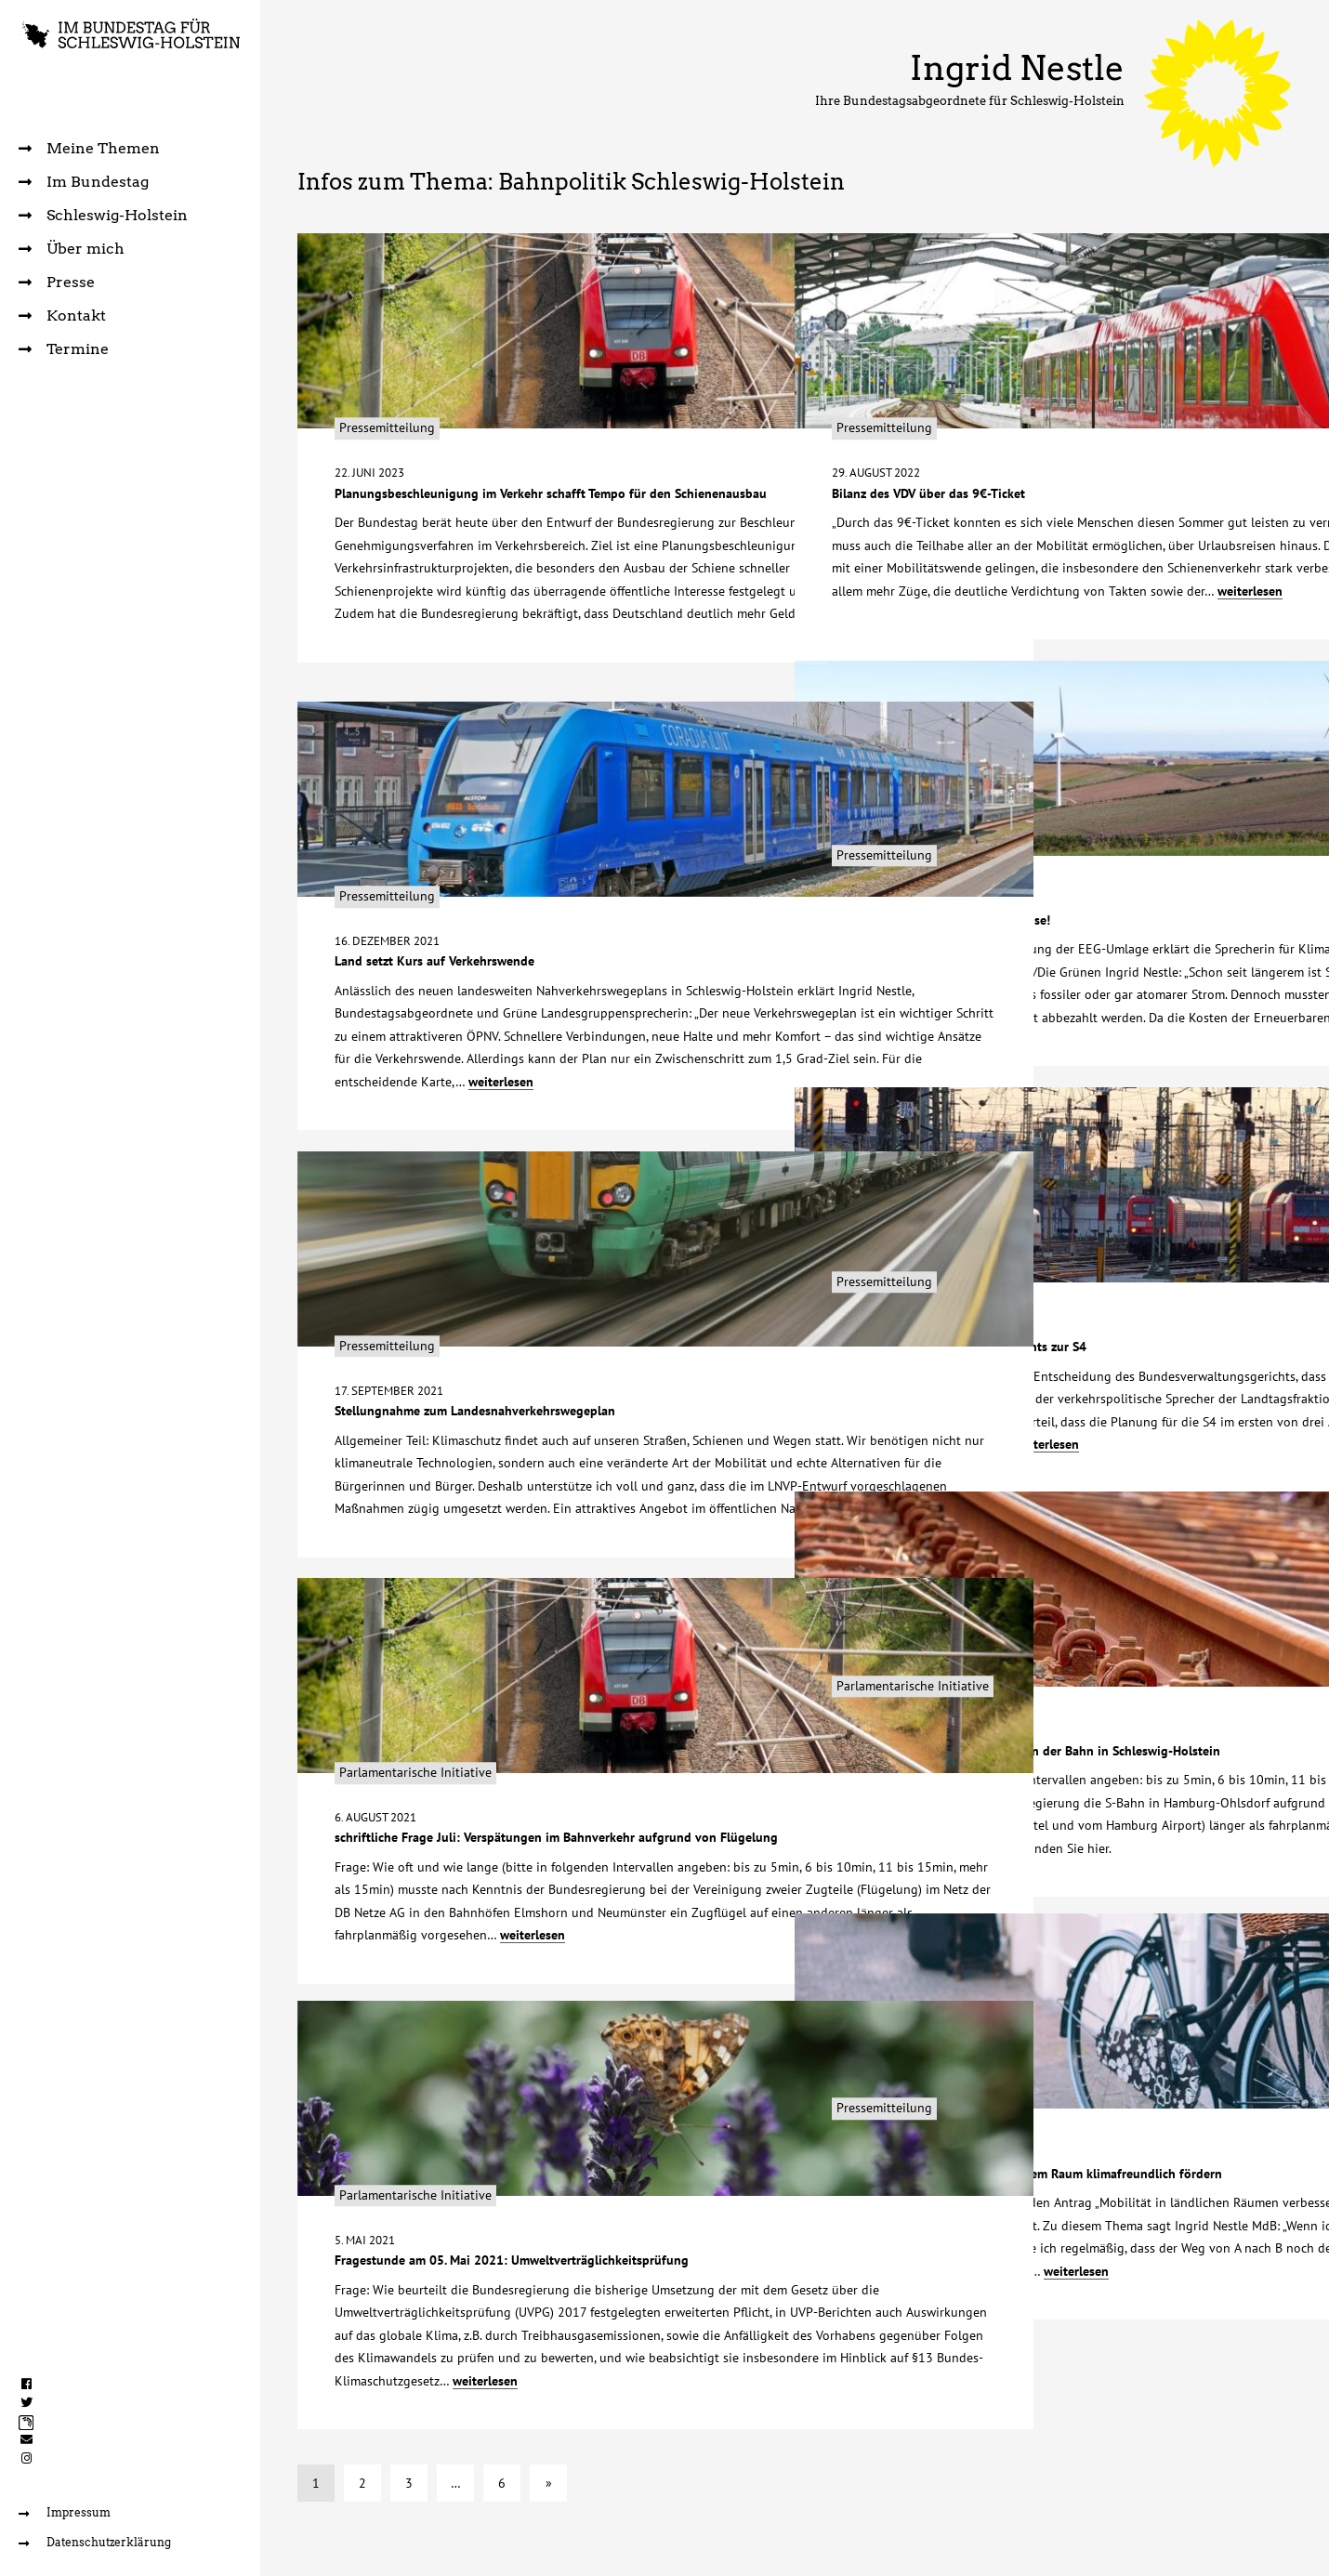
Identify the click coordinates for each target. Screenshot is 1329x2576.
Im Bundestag (84, 182)
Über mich (72, 248)
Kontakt (62, 315)
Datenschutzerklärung (99, 2542)
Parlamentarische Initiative (920, 1618)
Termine (64, 349)
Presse (57, 282)
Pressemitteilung (392, 360)
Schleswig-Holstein (103, 215)
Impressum (66, 2511)
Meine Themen (89, 148)
